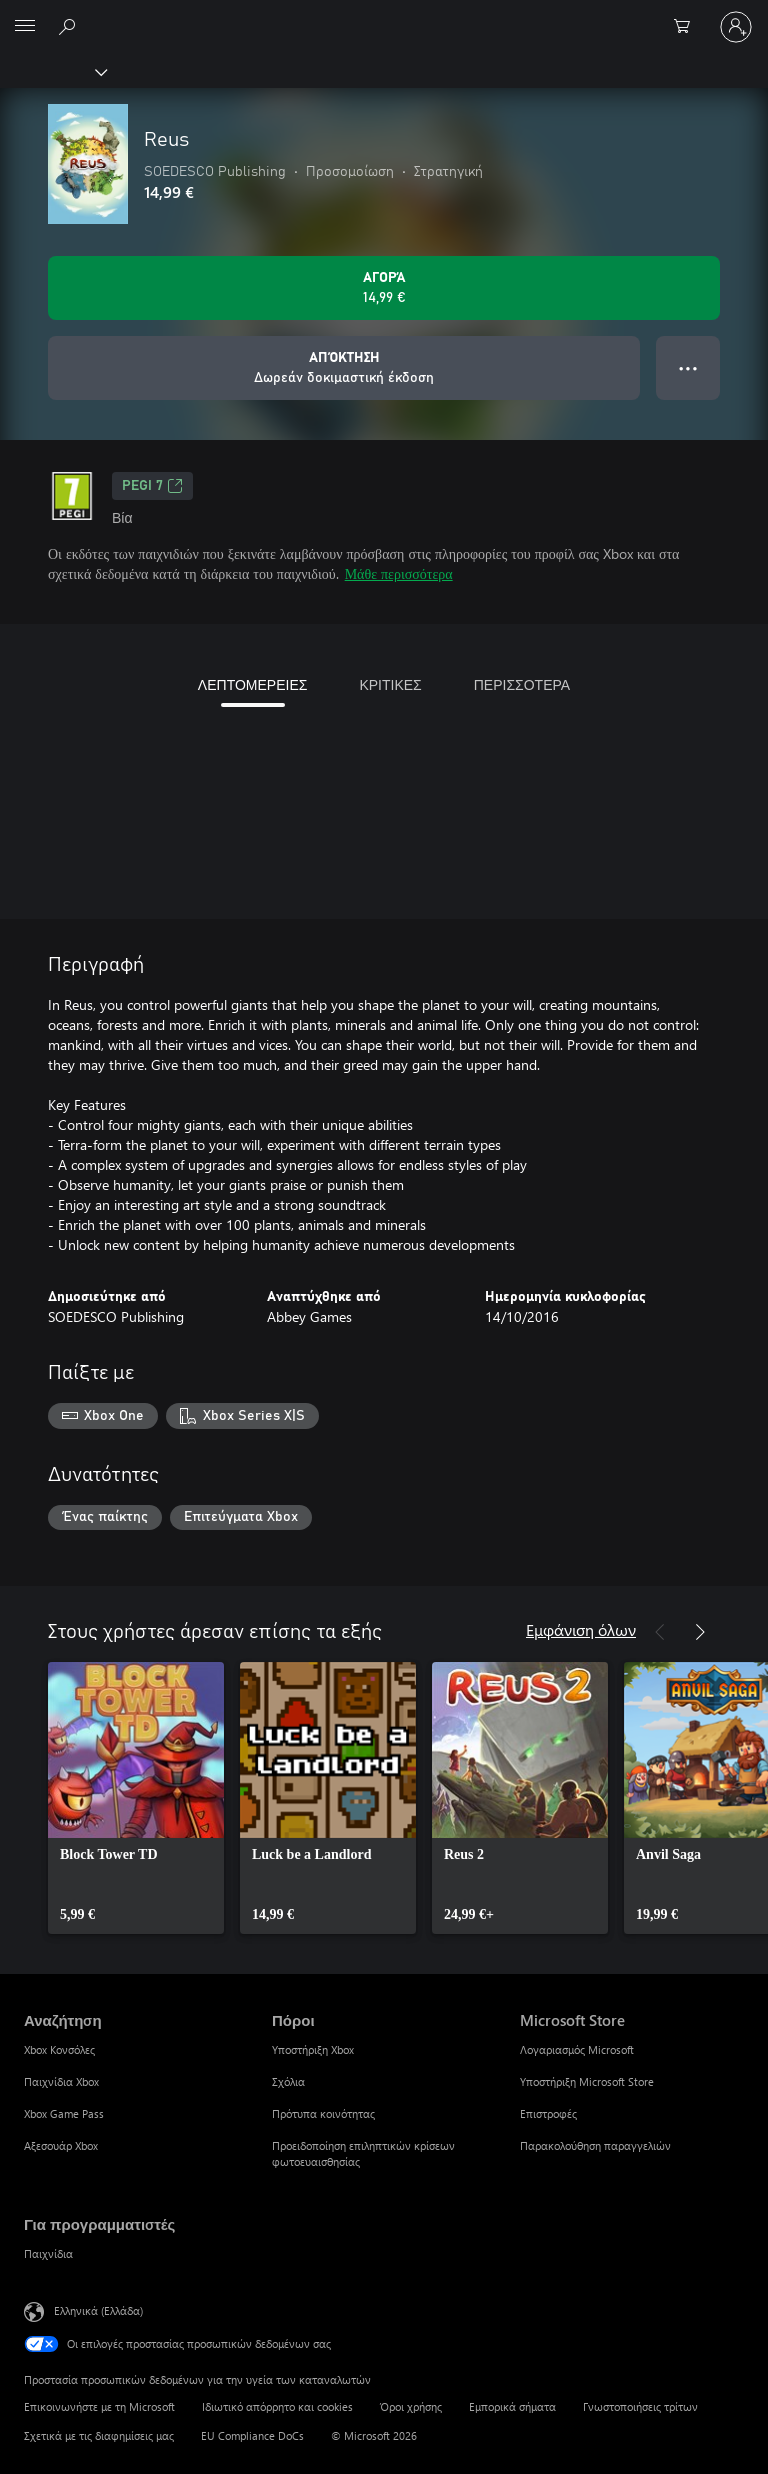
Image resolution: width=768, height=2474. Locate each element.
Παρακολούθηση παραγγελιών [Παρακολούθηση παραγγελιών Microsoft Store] (595, 2145)
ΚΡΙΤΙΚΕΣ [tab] (390, 684)
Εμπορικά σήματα (512, 2406)
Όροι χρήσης (411, 2406)
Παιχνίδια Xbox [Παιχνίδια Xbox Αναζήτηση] (61, 2081)
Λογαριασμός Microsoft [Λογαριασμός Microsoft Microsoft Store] (577, 2049)
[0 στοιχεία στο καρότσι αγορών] (688, 27)
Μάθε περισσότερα (399, 573)
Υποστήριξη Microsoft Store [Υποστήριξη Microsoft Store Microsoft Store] (587, 2081)
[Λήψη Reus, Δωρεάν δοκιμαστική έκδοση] (344, 368)
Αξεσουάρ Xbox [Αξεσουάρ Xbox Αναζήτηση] (61, 2145)
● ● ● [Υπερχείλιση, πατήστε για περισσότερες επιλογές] (688, 367)
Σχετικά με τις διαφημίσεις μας (99, 2435)
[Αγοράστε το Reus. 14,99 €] (384, 288)
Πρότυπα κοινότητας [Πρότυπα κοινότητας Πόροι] (323, 2113)
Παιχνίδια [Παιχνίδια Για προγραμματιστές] (48, 2253)
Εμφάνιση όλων (581, 1629)
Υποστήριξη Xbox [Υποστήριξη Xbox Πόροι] (313, 2049)
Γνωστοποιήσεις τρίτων (640, 2406)
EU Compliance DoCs (252, 2435)
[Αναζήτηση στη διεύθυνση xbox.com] (70, 26)
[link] (136, 1798)
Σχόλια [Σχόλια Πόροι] (288, 2081)
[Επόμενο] (700, 1632)
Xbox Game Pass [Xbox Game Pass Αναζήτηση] (64, 2113)
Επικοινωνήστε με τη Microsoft (99, 2406)
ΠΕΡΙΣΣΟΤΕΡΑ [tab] (522, 684)
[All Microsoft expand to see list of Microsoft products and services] (25, 27)
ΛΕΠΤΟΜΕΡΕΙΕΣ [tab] (253, 684)
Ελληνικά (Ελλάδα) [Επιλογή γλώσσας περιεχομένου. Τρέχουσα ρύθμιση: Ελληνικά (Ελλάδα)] (98, 2310)
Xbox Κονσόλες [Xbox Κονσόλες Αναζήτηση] (59, 2049)
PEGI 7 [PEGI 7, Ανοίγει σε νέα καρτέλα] (152, 486)
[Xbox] (52, 71)
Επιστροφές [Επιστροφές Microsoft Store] (548, 2113)
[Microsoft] (383, 15)
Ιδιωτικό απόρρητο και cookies (277, 2406)
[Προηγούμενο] (660, 1632)
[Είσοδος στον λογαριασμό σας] (736, 27)
